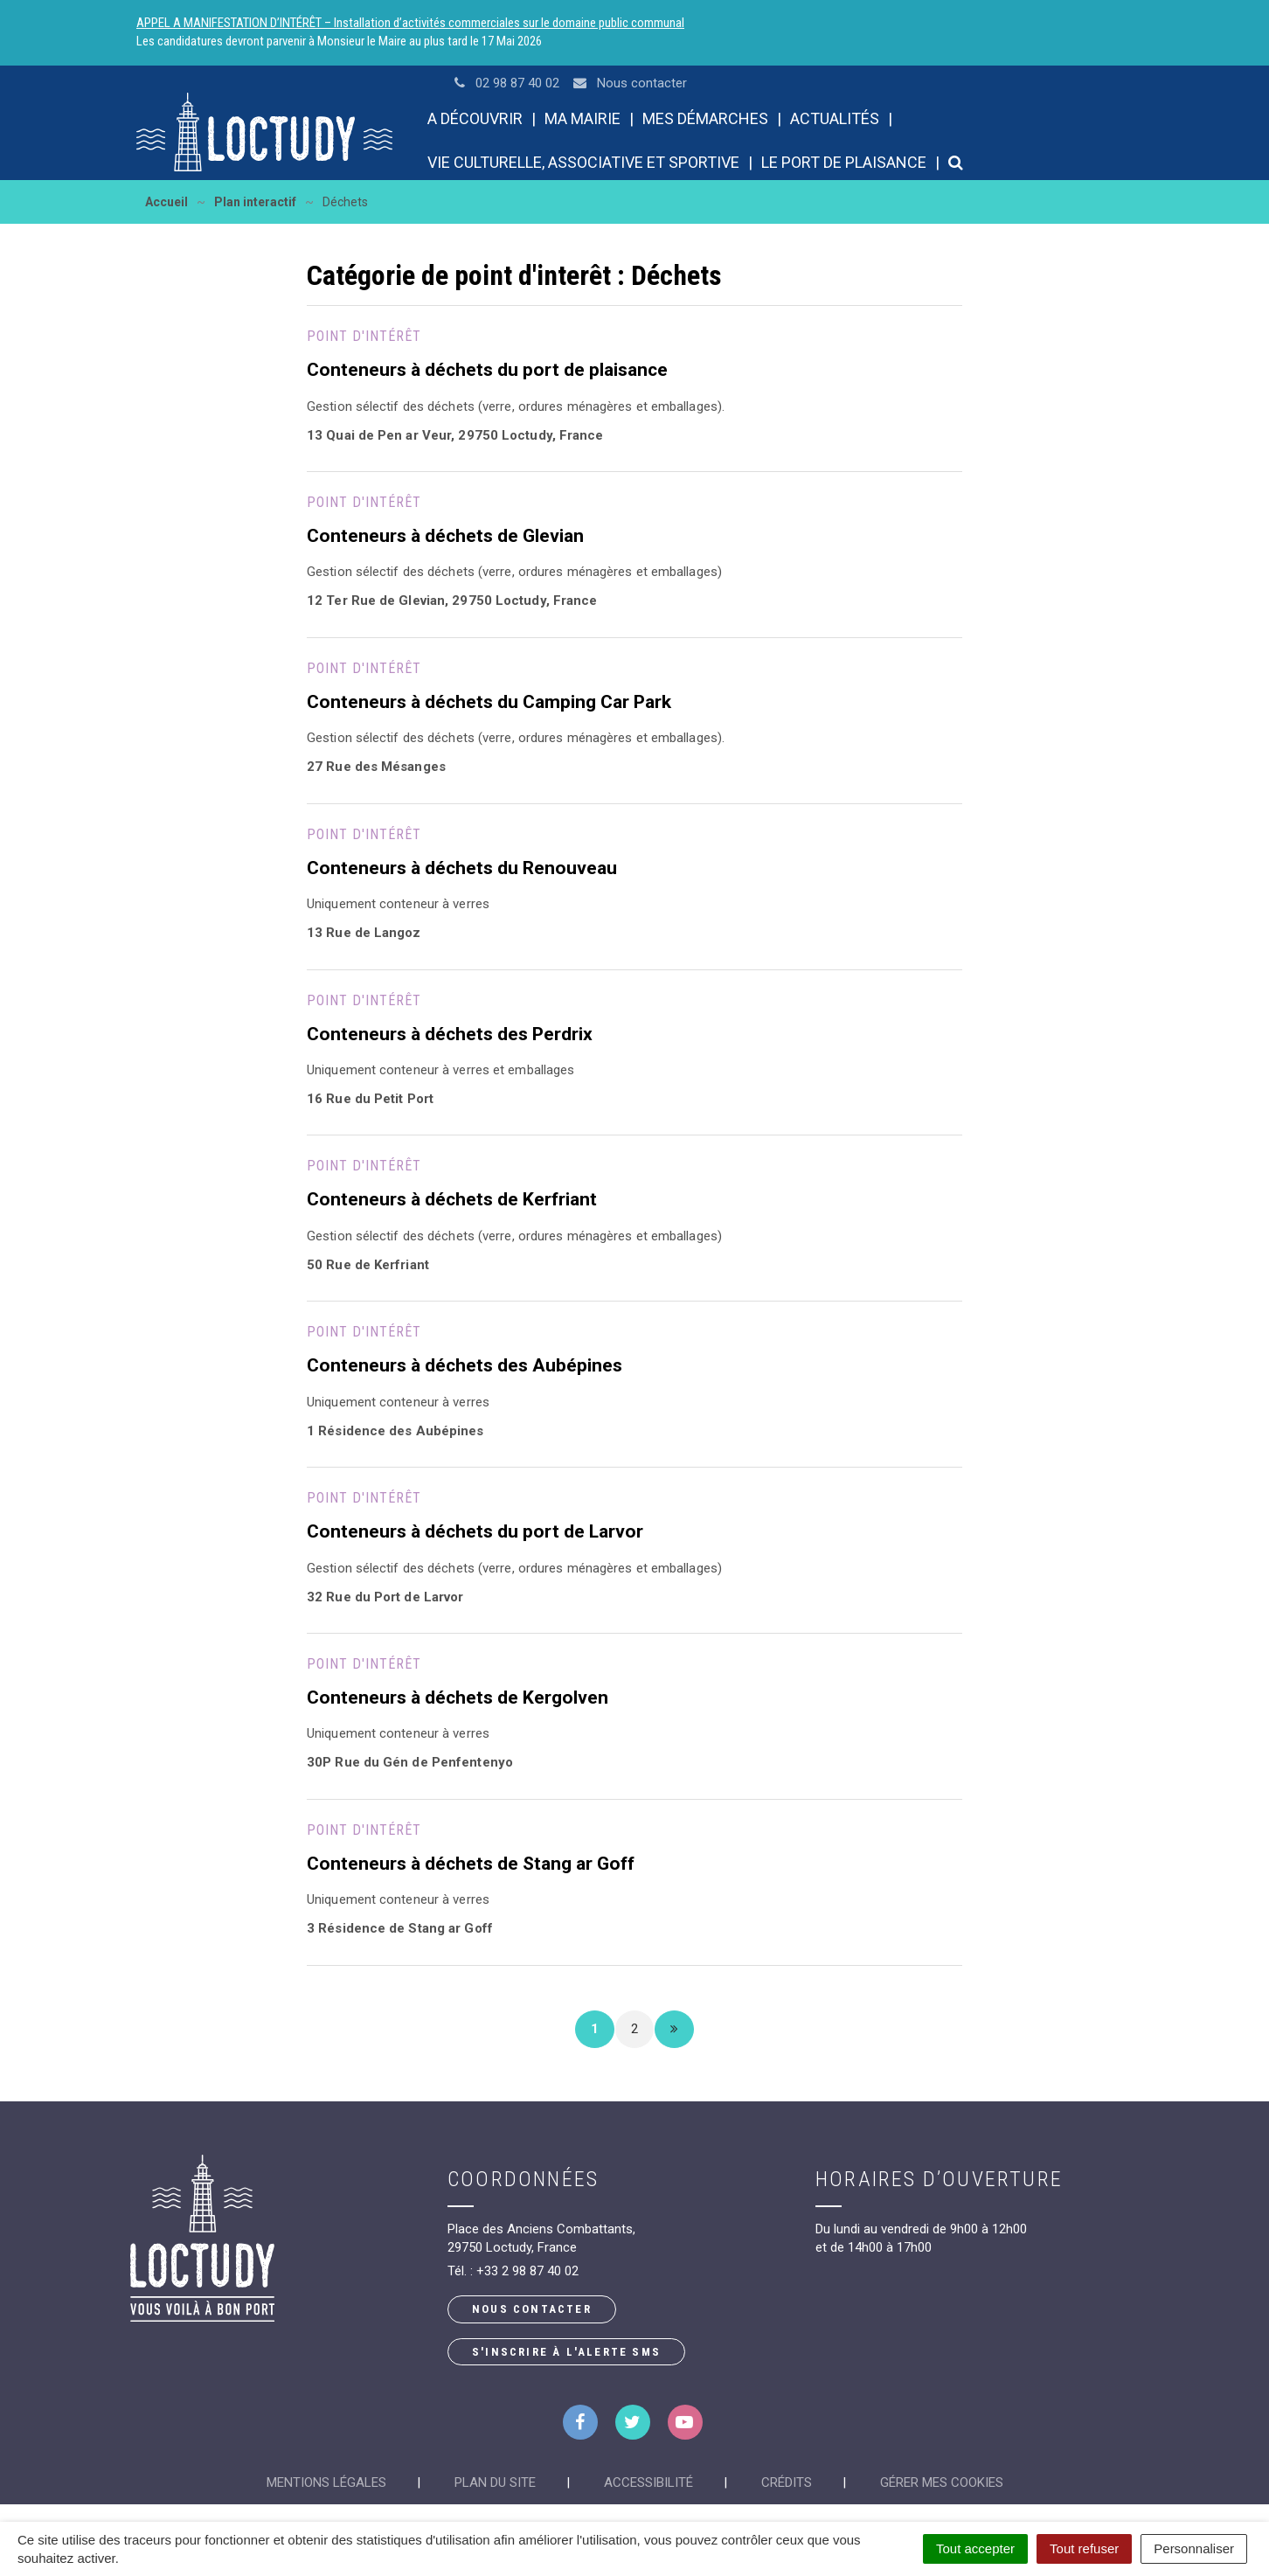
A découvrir (475, 118)
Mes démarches (705, 118)
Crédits (786, 2482)
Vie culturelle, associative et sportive (583, 162)
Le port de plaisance (843, 162)
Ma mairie (582, 118)
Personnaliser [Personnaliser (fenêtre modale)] (1194, 2548)
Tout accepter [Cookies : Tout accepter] (975, 2548)
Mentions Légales (326, 2482)
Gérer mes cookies (941, 2482)
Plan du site (495, 2482)
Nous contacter (532, 2309)
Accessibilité (648, 2482)
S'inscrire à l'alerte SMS (566, 2351)
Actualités (834, 118)
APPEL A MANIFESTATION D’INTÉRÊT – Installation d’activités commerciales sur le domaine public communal (410, 23)
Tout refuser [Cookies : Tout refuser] (1084, 2548)
